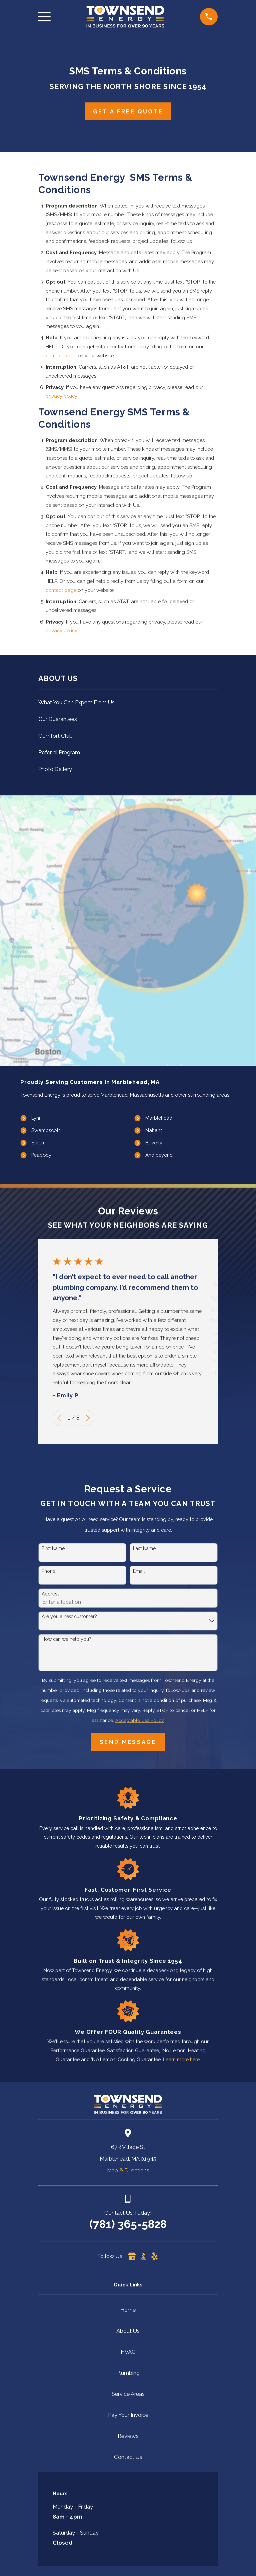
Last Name (144, 1548)
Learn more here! (182, 2059)
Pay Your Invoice (128, 2415)
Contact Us (128, 2457)
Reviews (128, 2436)
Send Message (128, 1742)
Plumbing (128, 2372)
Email (139, 1571)
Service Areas (128, 2393)
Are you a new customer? (69, 1616)
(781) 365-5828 (128, 2224)
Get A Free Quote (128, 111)
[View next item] (88, 1418)
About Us (128, 2330)
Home (128, 2309)
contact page (61, 355)
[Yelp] (154, 2256)
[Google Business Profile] (132, 2256)
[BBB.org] (143, 2256)
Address (51, 1593)
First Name (53, 1548)
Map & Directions (128, 2170)
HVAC (128, 2351)
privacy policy (61, 396)
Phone (48, 1571)
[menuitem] (128, 702)
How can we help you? (66, 1639)
